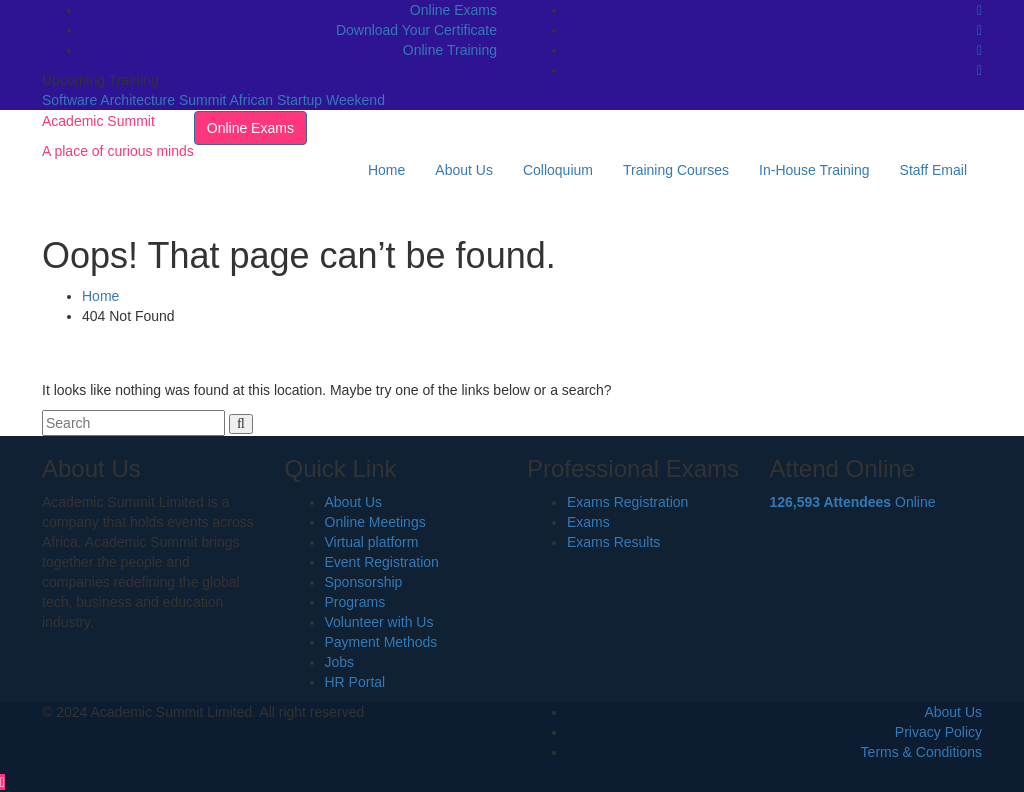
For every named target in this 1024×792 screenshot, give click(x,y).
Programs (355, 602)
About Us (464, 170)
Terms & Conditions (921, 752)
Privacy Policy (938, 732)
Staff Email (933, 170)
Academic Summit (98, 121)
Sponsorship (364, 582)
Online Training (450, 50)
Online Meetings (375, 522)
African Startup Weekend (307, 100)
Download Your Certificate (416, 30)
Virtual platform (372, 542)
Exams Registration (627, 502)
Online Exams (453, 10)
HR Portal (355, 682)
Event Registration (382, 562)
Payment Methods (381, 642)
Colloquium (558, 170)
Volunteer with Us (379, 622)
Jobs (340, 662)
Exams (588, 522)
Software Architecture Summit (136, 100)
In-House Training (814, 170)
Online (853, 502)
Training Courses (676, 170)
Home (386, 170)
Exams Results (613, 542)
